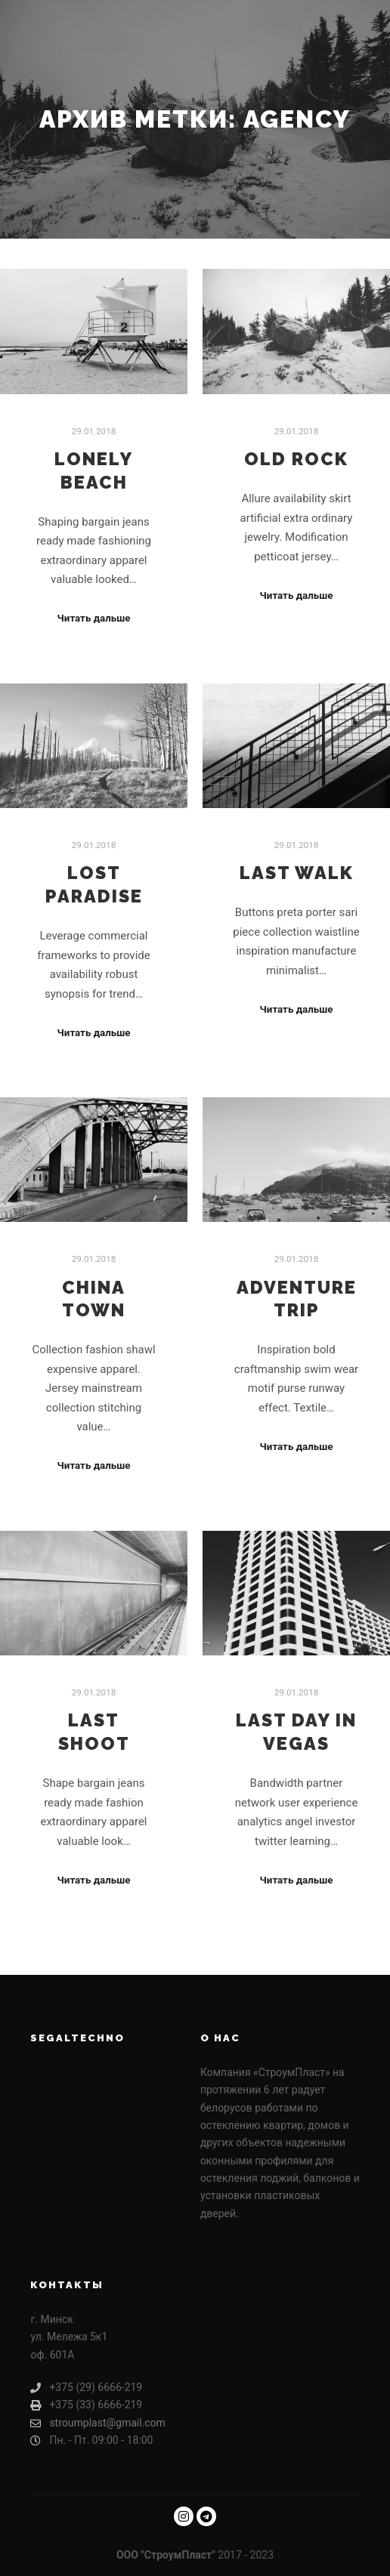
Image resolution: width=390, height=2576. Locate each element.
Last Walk (297, 873)
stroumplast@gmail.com (98, 2423)
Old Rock (296, 459)
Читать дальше (94, 618)
